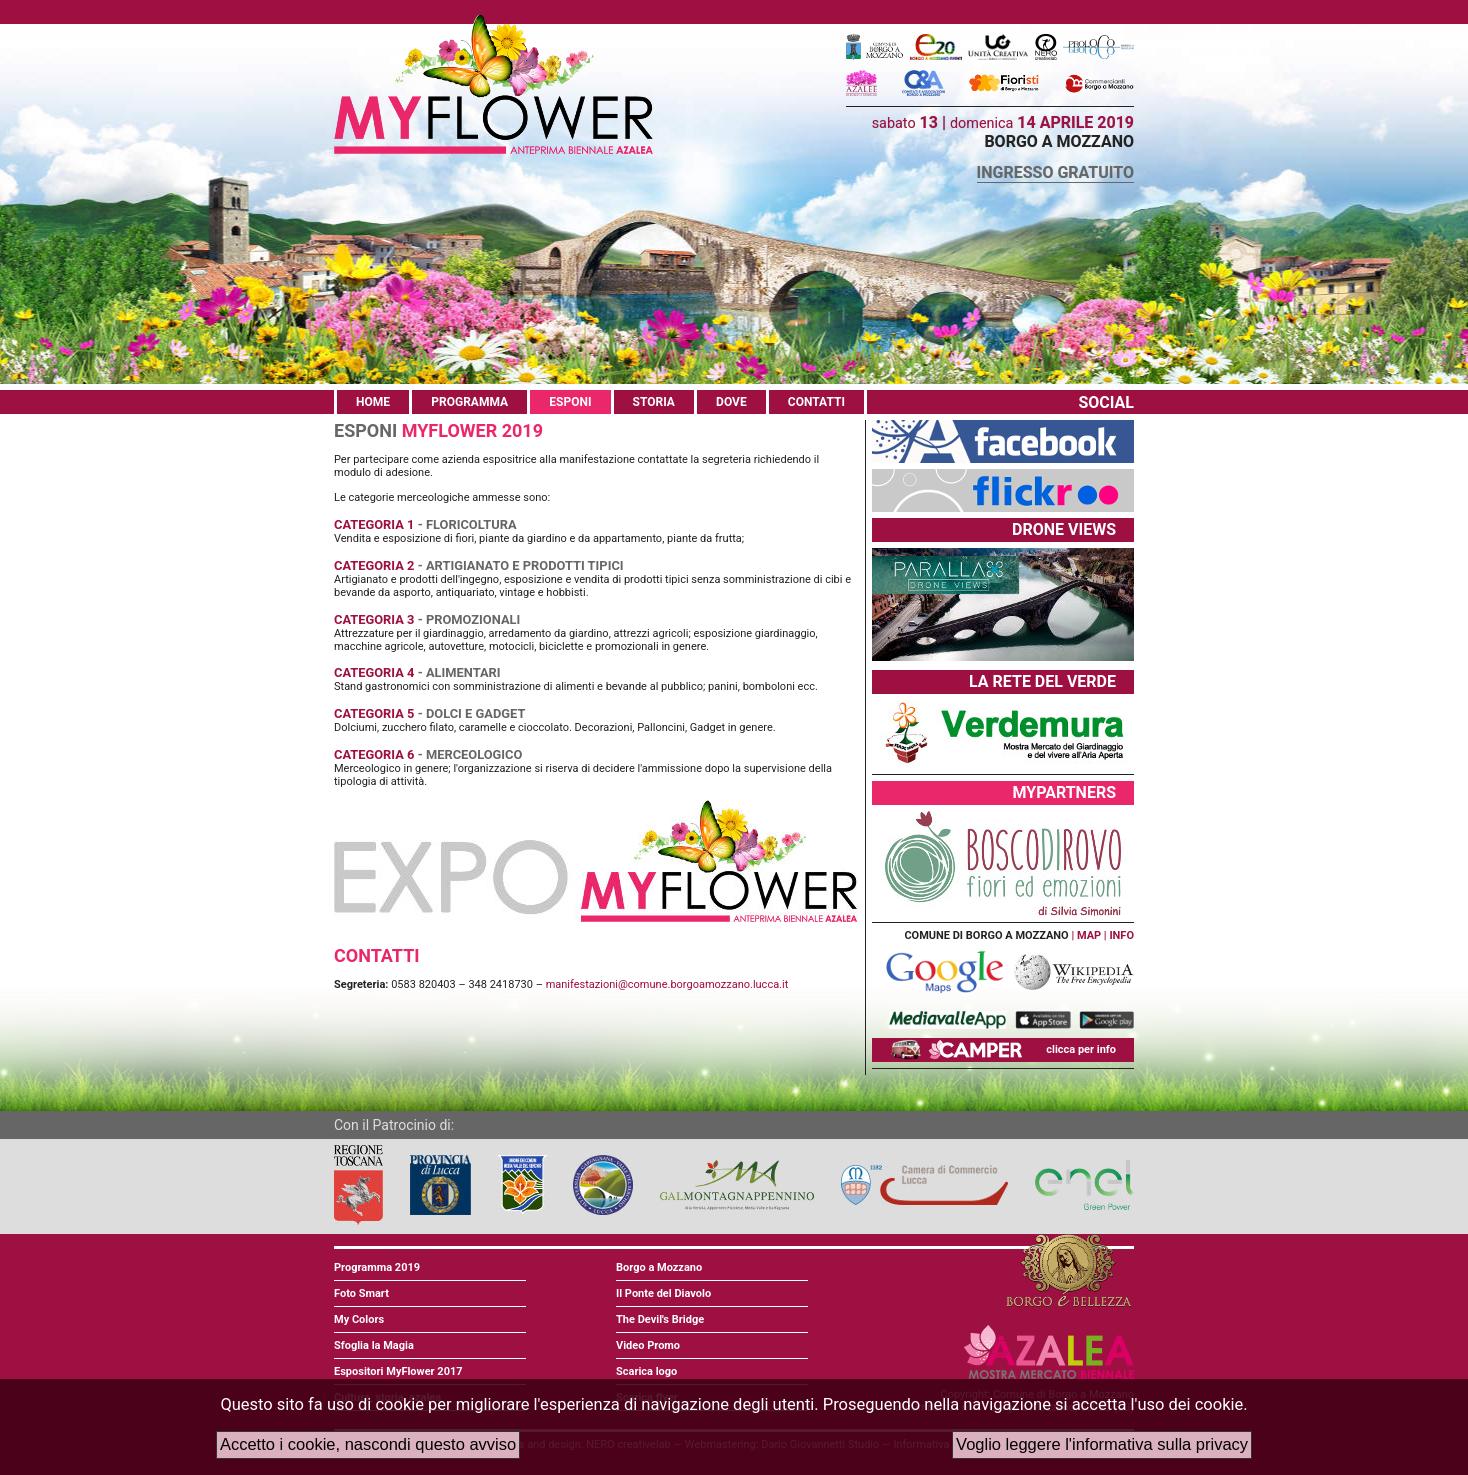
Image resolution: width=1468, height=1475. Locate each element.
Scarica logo (646, 1371)
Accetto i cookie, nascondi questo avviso (368, 1444)
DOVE (731, 402)
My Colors (359, 1319)
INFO (1121, 935)
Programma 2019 (377, 1267)
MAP (1089, 935)
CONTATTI (816, 402)
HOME (373, 402)
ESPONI (570, 402)
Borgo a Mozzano (659, 1267)
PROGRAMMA (469, 402)
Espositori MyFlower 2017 (398, 1371)
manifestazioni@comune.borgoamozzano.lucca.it (667, 984)
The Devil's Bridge (660, 1319)
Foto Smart (361, 1293)
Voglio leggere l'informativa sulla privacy (1102, 1444)
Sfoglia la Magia (374, 1345)
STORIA (654, 402)
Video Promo (648, 1345)
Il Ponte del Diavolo (663, 1293)
